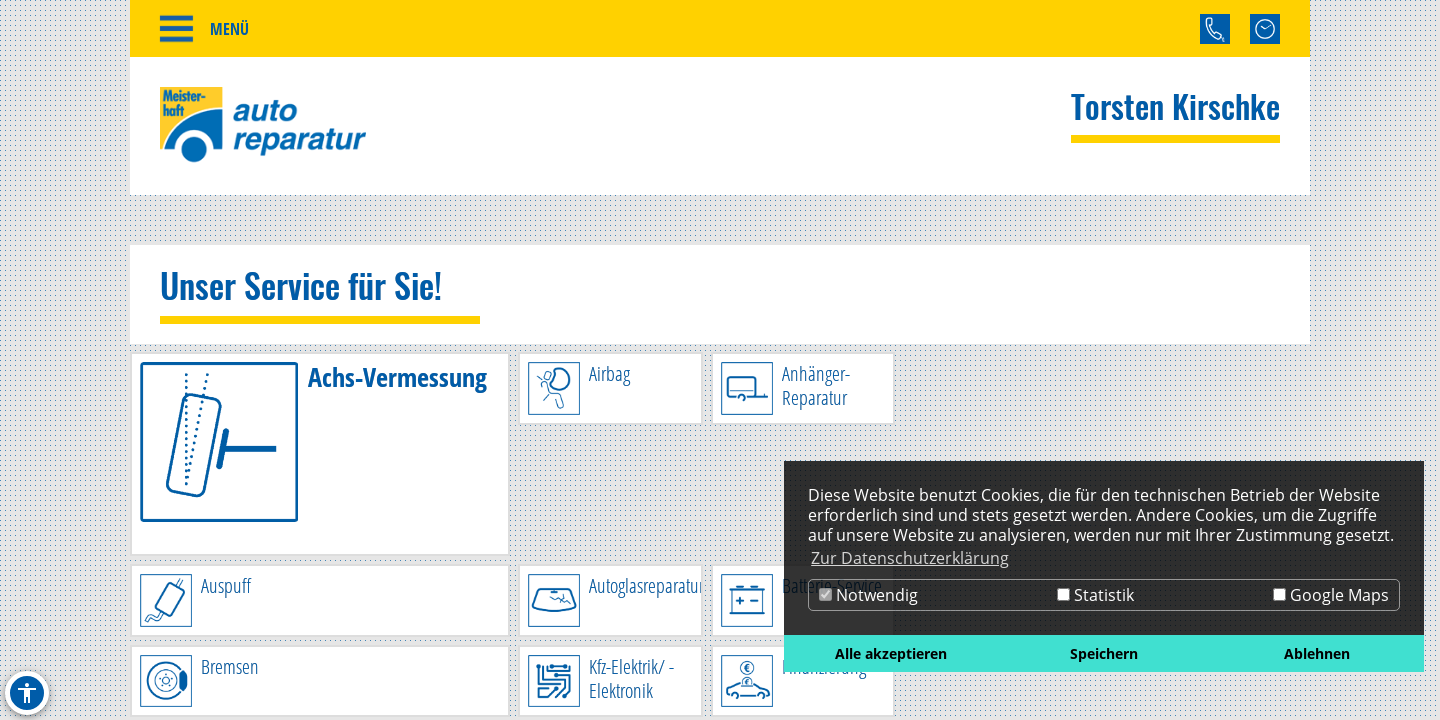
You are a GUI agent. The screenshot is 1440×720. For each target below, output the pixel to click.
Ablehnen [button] (1317, 653)
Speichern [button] (1104, 653)
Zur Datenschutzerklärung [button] (910, 558)
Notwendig (868, 595)
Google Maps (1331, 595)
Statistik (1095, 595)
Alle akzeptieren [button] (891, 653)
